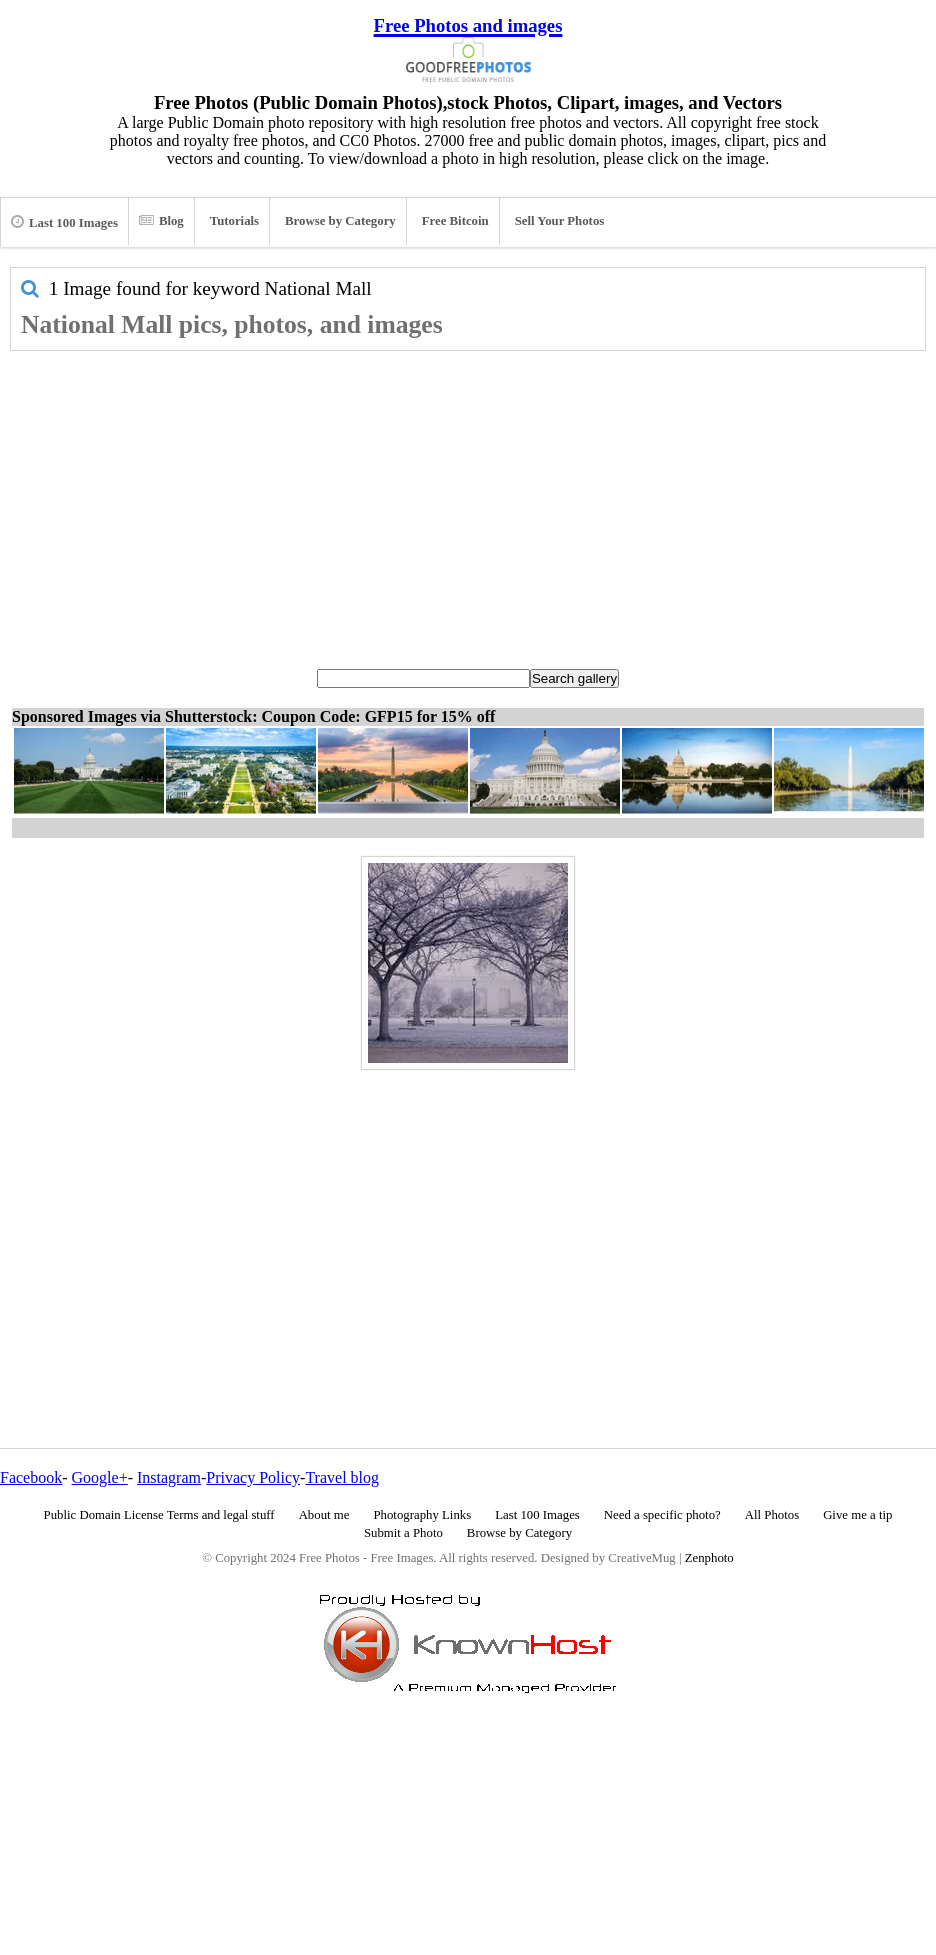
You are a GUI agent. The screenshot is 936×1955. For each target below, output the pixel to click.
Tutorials (234, 221)
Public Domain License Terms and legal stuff (159, 1515)
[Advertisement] (468, 501)
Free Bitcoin (455, 221)
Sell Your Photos (560, 221)
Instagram (169, 1477)
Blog (161, 221)
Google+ (100, 1477)
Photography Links (422, 1515)
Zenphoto (709, 1558)
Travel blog (342, 1477)
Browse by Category (340, 221)
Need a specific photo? (662, 1515)
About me (324, 1515)
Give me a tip (857, 1515)
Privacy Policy (253, 1477)
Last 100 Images (64, 222)
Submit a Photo (403, 1533)
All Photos (772, 1515)
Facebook (31, 1477)
